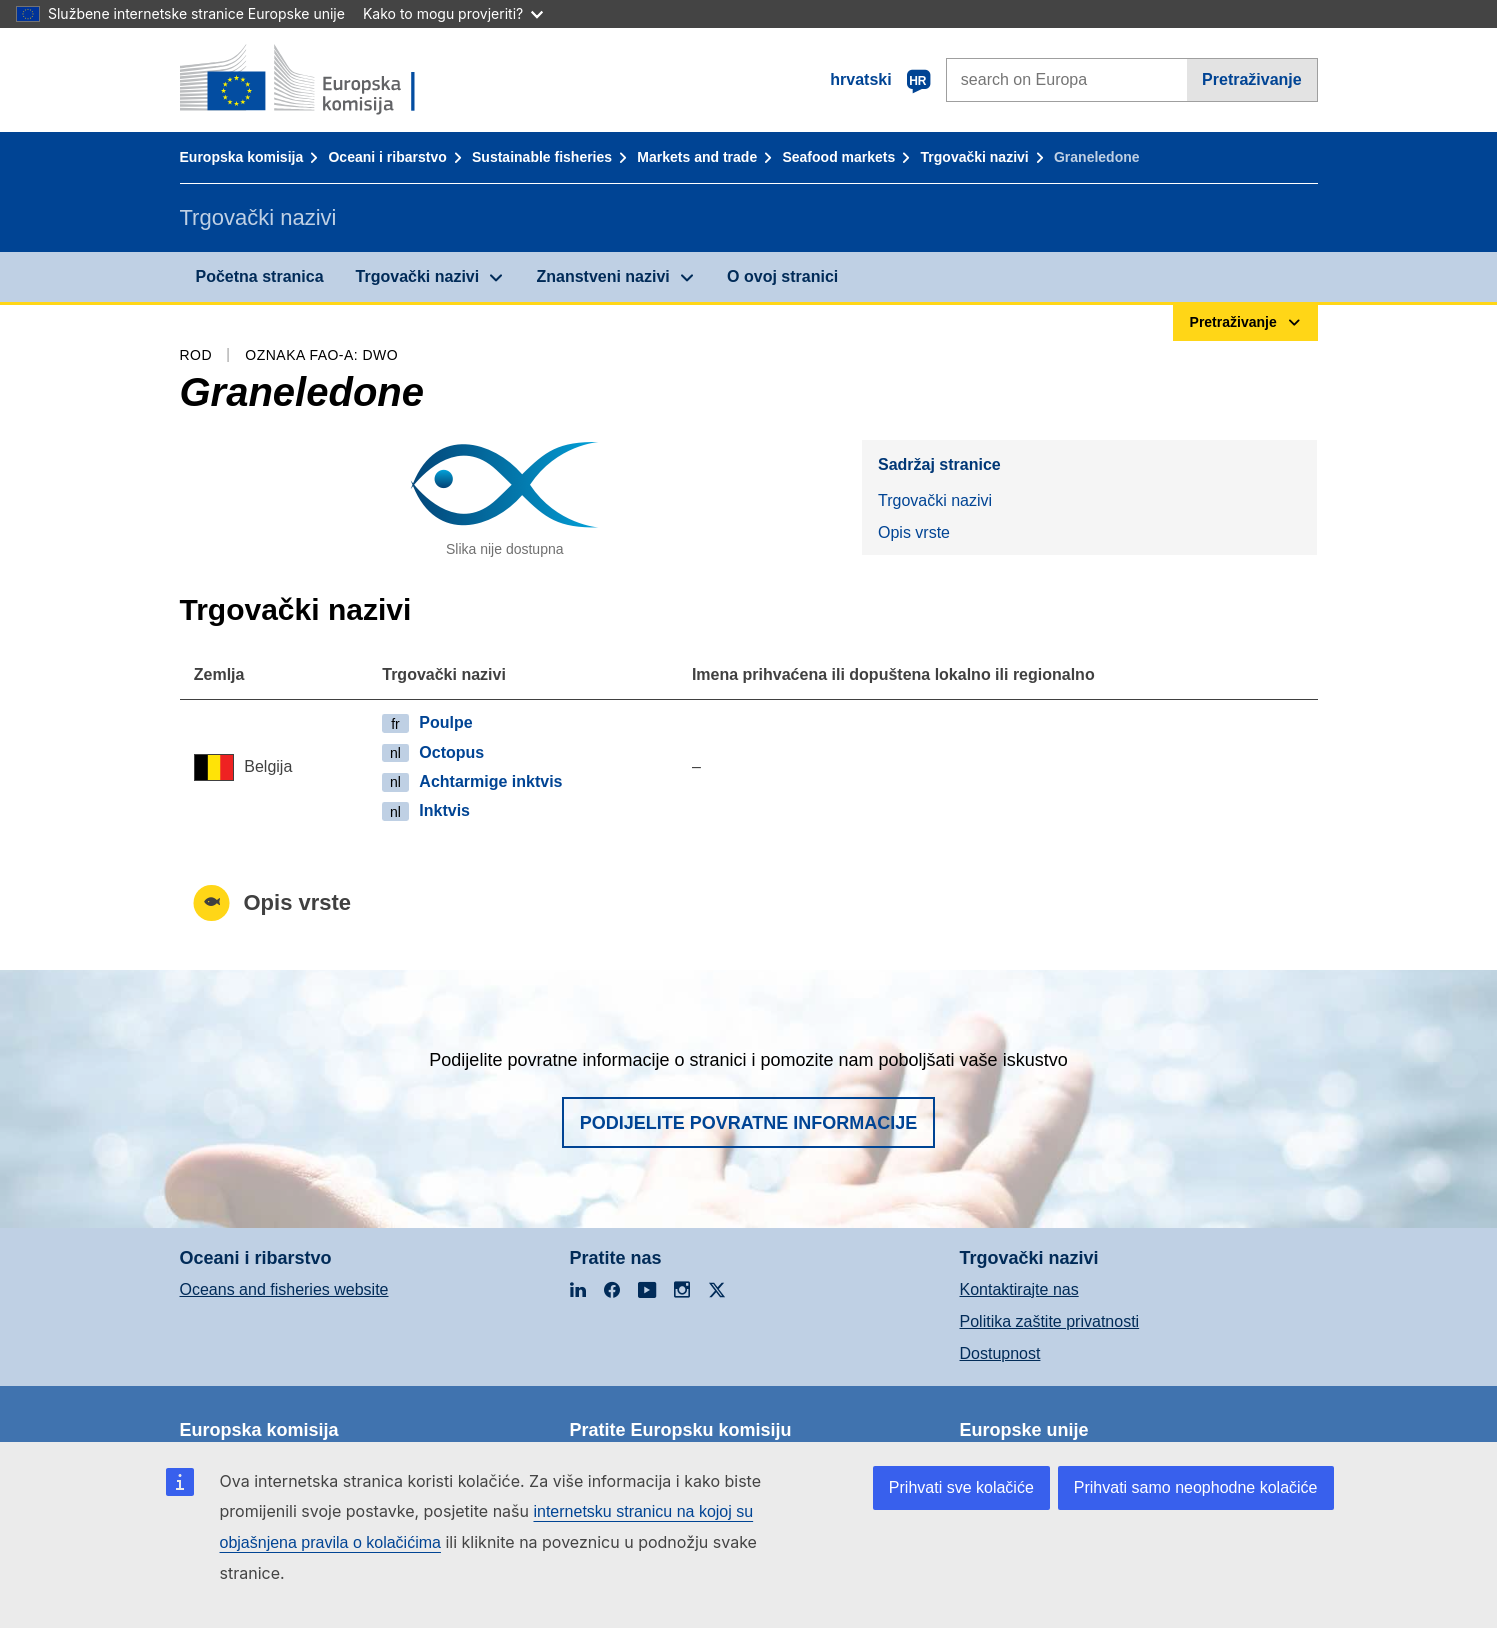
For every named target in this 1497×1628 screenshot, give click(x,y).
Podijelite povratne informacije (749, 1123)
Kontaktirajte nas (1019, 1289)
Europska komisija (242, 157)
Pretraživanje (1252, 79)
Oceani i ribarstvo (387, 157)
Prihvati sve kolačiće (961, 1487)
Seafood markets (838, 157)
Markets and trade (697, 157)
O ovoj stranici (782, 276)
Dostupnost (1000, 1353)
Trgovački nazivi (975, 157)
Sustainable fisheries (542, 157)
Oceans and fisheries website (284, 1289)
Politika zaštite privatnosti (1050, 1321)
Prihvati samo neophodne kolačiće (1196, 1487)
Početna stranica (260, 276)
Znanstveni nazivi (602, 276)
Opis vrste (914, 532)
